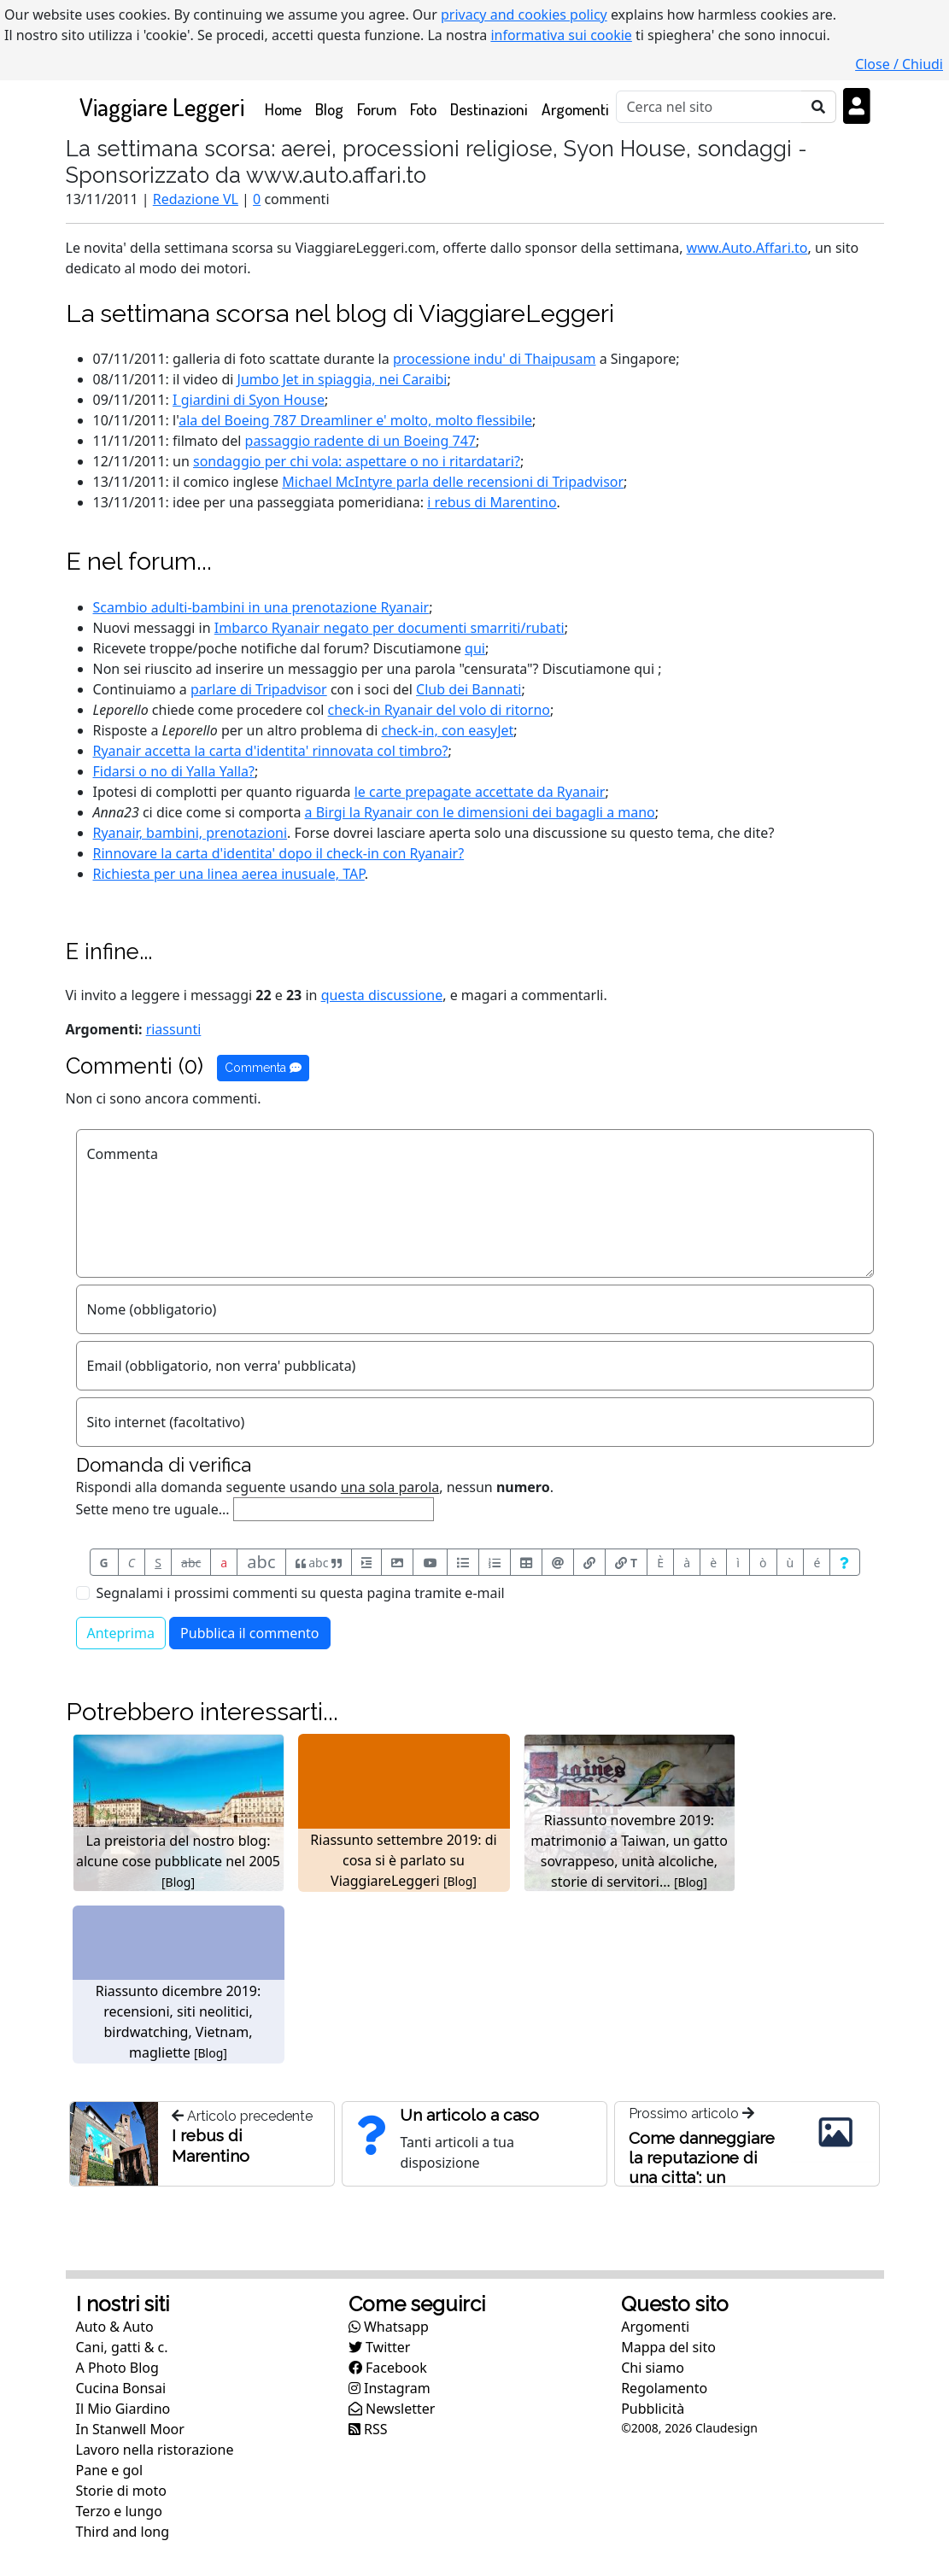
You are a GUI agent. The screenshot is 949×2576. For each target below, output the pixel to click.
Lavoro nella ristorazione (155, 2449)
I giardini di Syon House (249, 399)
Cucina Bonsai (121, 2388)
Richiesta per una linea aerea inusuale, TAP (229, 873)
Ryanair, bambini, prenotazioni (190, 832)
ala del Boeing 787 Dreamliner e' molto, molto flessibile (355, 420)
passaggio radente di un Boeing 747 (360, 440)
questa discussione (382, 995)
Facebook (388, 2367)
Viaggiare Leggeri (161, 106)
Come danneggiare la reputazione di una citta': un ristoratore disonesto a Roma (702, 2177)
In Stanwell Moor (130, 2429)
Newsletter (392, 2408)
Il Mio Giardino (123, 2408)
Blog (329, 109)
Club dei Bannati (468, 689)
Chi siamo (652, 2367)
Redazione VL (195, 199)
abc (191, 1562)
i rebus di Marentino (491, 502)
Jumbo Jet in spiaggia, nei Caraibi (342, 379)
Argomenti (575, 109)
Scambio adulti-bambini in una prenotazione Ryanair (261, 607)
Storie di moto (121, 2490)
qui (475, 648)
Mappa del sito (668, 2347)
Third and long (123, 2531)
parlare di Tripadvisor (258, 689)
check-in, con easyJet (448, 730)
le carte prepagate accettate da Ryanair (480, 791)
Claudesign (726, 2428)
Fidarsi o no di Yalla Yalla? (174, 771)
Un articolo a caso (469, 2114)
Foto (423, 109)
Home (286, 108)
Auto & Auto (115, 2326)
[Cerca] (709, 107)
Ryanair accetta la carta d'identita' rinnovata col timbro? (270, 750)
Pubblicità (652, 2408)
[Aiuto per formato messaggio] (844, 1562)
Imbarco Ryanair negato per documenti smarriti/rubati (389, 627)
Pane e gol (110, 2470)
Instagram (390, 2388)
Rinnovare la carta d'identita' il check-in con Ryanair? (279, 853)
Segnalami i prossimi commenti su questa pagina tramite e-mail (301, 1593)
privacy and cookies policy (524, 14)
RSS (368, 2429)
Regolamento (664, 2388)
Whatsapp (389, 2326)
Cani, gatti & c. (122, 2347)
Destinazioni (489, 109)
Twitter (380, 2347)
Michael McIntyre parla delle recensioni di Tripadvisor (453, 481)
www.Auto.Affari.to (747, 247)
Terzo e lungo (119, 2511)
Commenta (263, 1067)
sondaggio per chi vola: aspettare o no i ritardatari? (356, 461)
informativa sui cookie (561, 35)
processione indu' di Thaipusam (494, 358)
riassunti (174, 1029)
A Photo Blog (117, 2367)
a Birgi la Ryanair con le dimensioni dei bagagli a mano (480, 812)
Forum (376, 109)
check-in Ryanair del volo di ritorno (439, 709)
